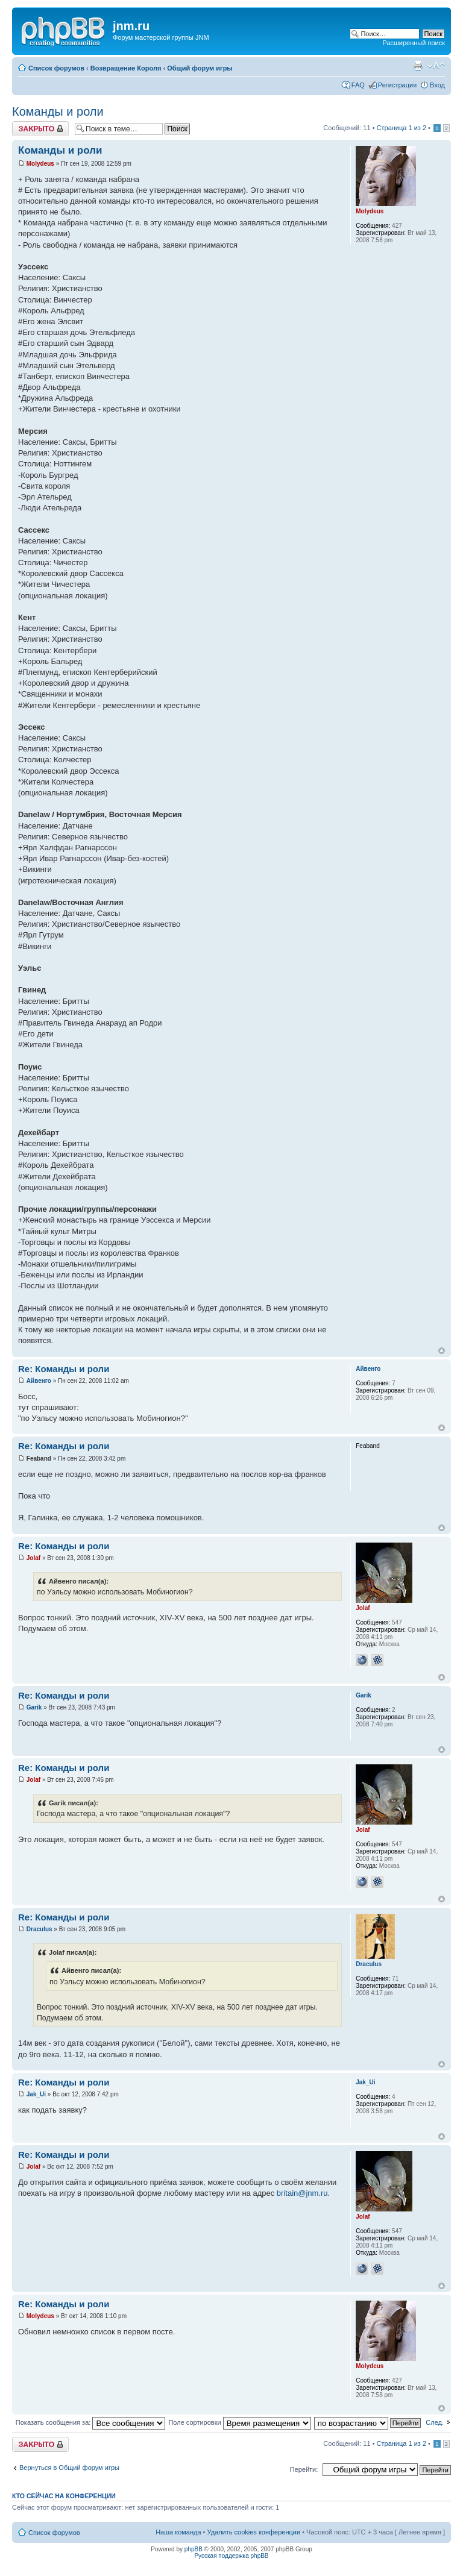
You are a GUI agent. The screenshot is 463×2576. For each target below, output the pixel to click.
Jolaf (33, 1558)
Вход (437, 85)
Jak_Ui (36, 2094)
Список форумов (56, 68)
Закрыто (40, 128)
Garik (34, 1707)
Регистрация (397, 85)
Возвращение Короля (126, 68)
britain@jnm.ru (302, 2193)
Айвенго (39, 1380)
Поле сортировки (239, 2422)
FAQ (358, 85)
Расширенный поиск (413, 42)
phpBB (193, 2549)
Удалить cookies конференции (254, 2532)
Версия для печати (417, 65)
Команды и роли (58, 111)
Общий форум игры (200, 68)
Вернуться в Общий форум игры (69, 2467)
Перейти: (304, 2469)
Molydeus (40, 163)
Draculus (39, 1929)
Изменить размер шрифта (436, 65)
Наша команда (178, 2532)
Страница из (401, 127)
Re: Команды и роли (63, 1369)
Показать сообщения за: (91, 2422)
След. (435, 2422)
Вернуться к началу (441, 1350)
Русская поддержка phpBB (231, 2555)
